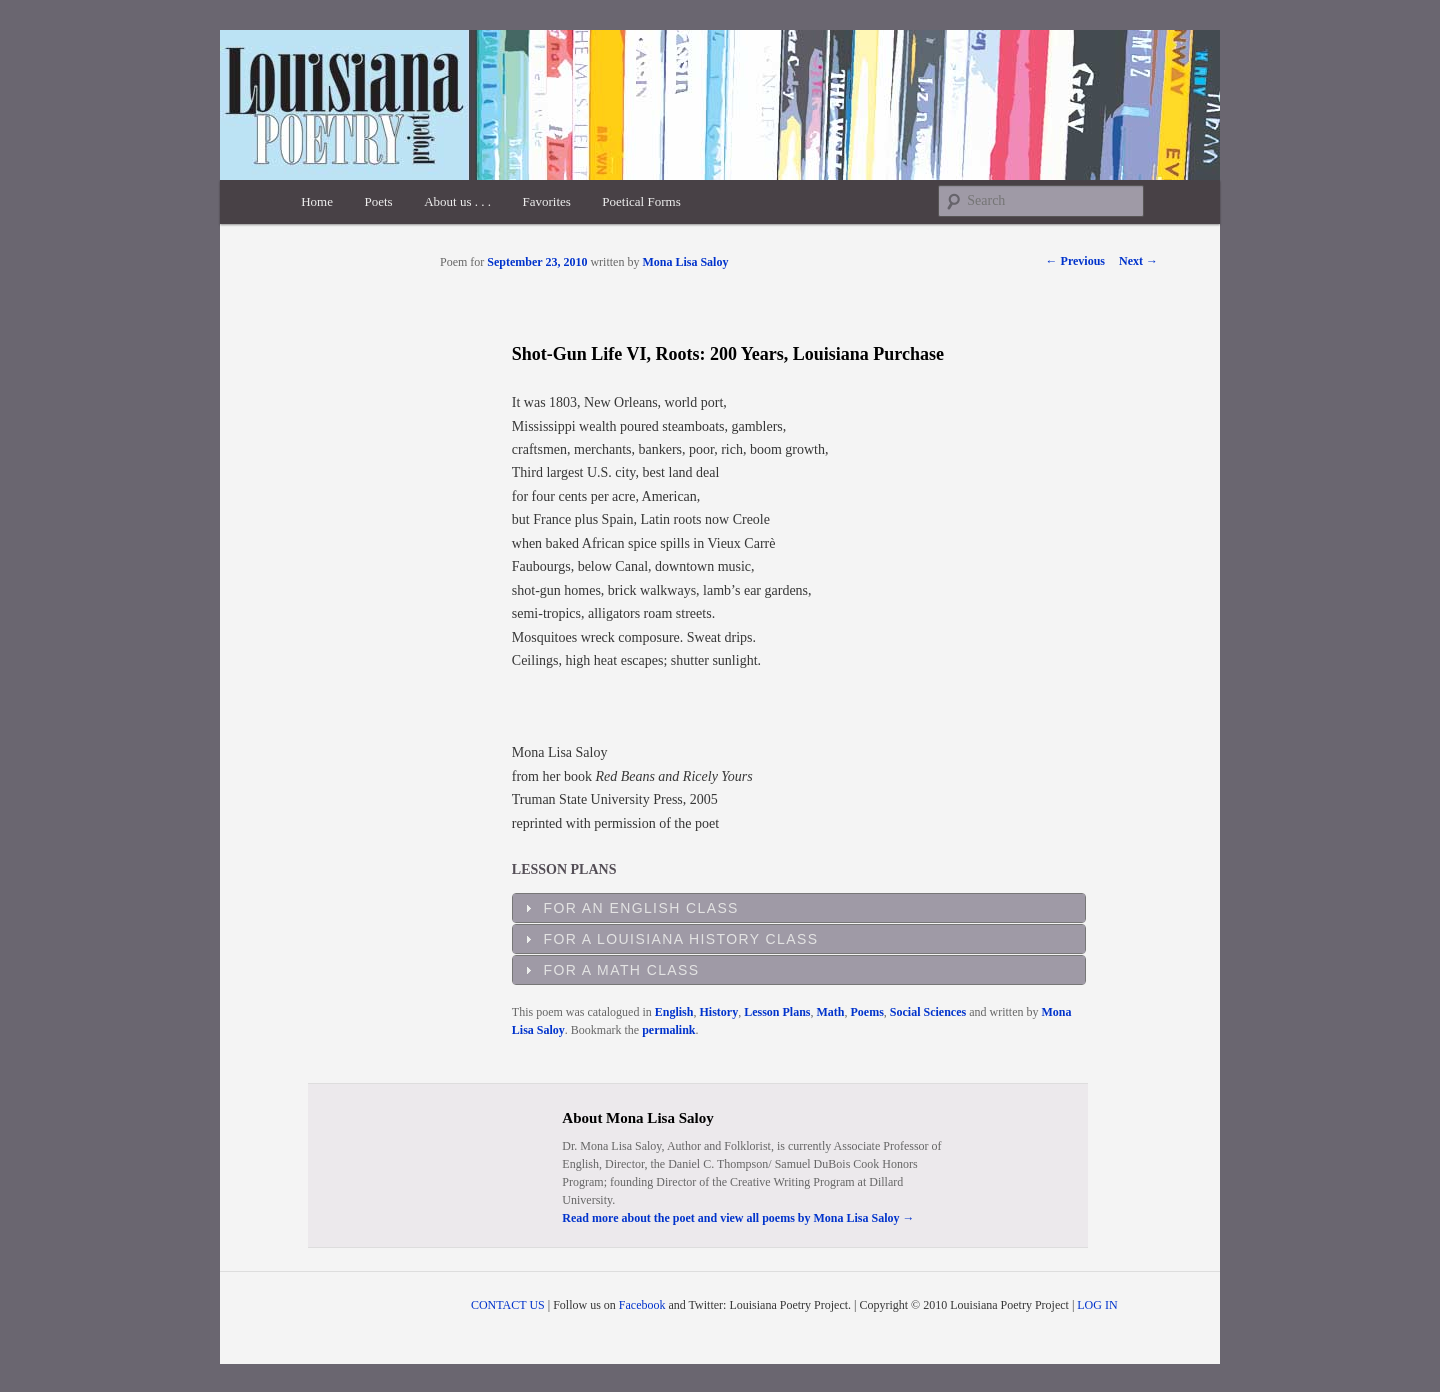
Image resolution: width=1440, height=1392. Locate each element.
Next (1138, 261)
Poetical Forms (641, 201)
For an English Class (641, 908)
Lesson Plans (777, 1012)
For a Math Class (622, 970)
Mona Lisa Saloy (685, 262)
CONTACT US (508, 1305)
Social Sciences (928, 1012)
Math (831, 1012)
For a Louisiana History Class (681, 939)
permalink (668, 1030)
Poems (867, 1012)
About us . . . (457, 201)
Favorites (546, 201)
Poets (378, 201)
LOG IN (1097, 1305)
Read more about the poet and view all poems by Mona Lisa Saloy (738, 1218)
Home (317, 201)
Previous (1075, 261)
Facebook (642, 1305)
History (718, 1012)
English (674, 1012)
